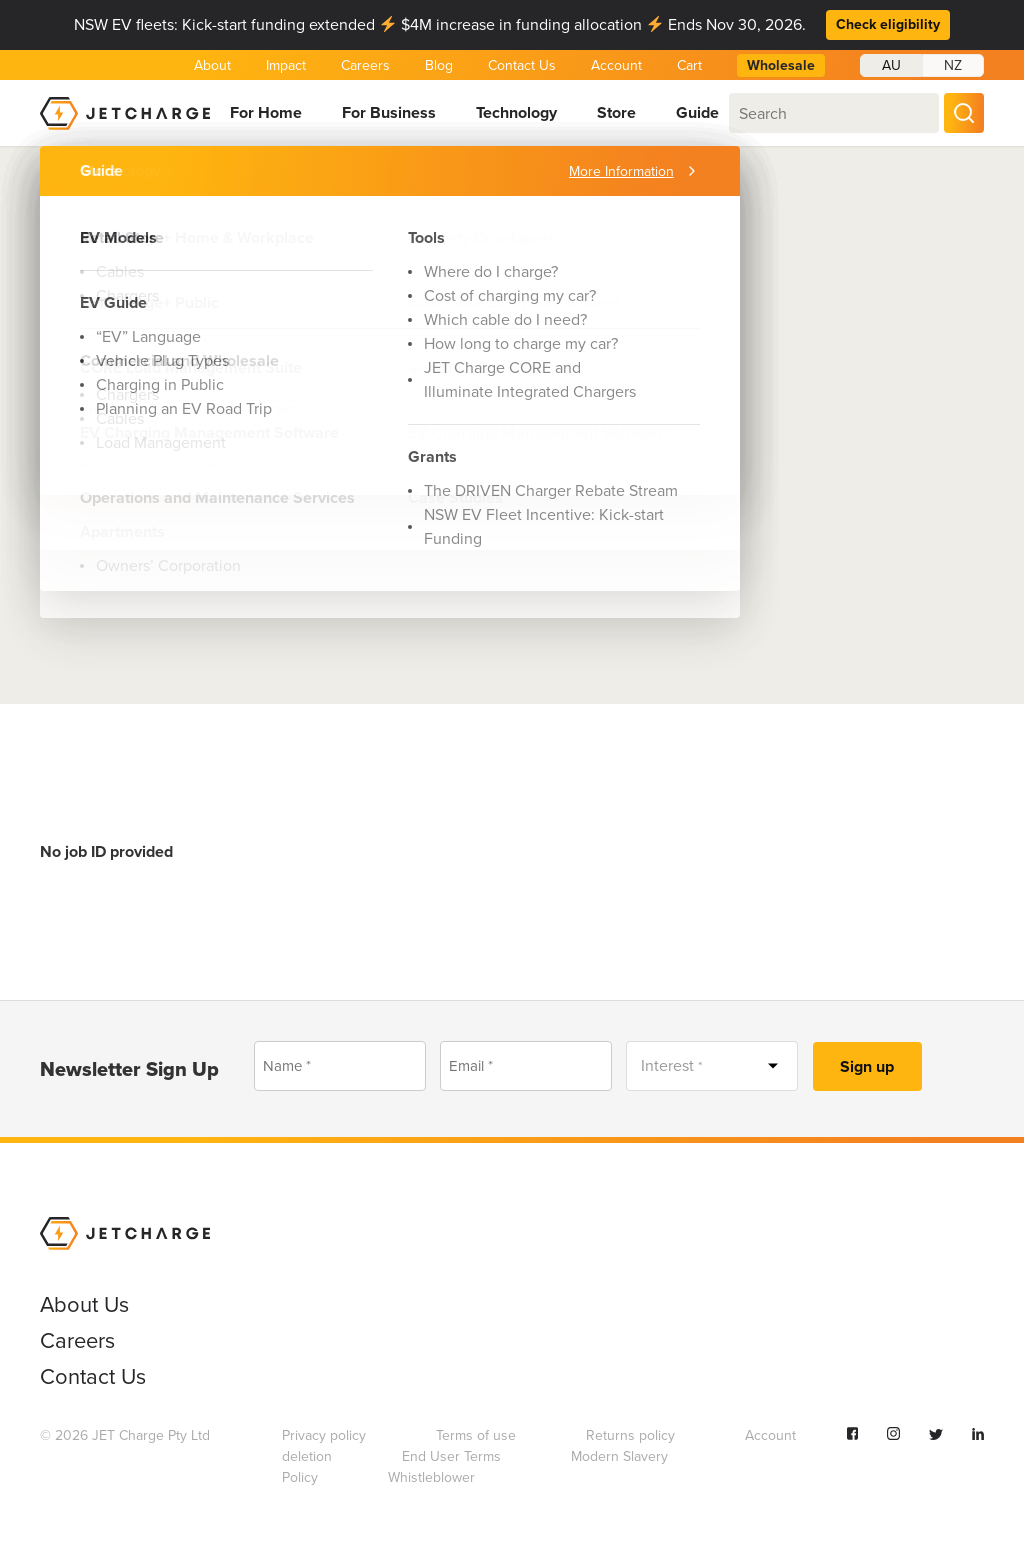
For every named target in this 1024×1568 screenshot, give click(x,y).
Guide (697, 112)
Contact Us (522, 65)
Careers (365, 65)
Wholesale (781, 65)
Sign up (867, 1066)
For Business (389, 112)
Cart (689, 65)
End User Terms (451, 1456)
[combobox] (834, 113)
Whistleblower (431, 1477)
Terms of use (476, 1435)
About (212, 65)
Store (616, 112)
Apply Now (115, 485)
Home (58, 186)
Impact (286, 65)
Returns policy (630, 1435)
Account (616, 65)
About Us (131, 186)
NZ (953, 65)
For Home (266, 112)
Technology (516, 112)
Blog (439, 65)
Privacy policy (324, 1435)
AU (891, 65)
